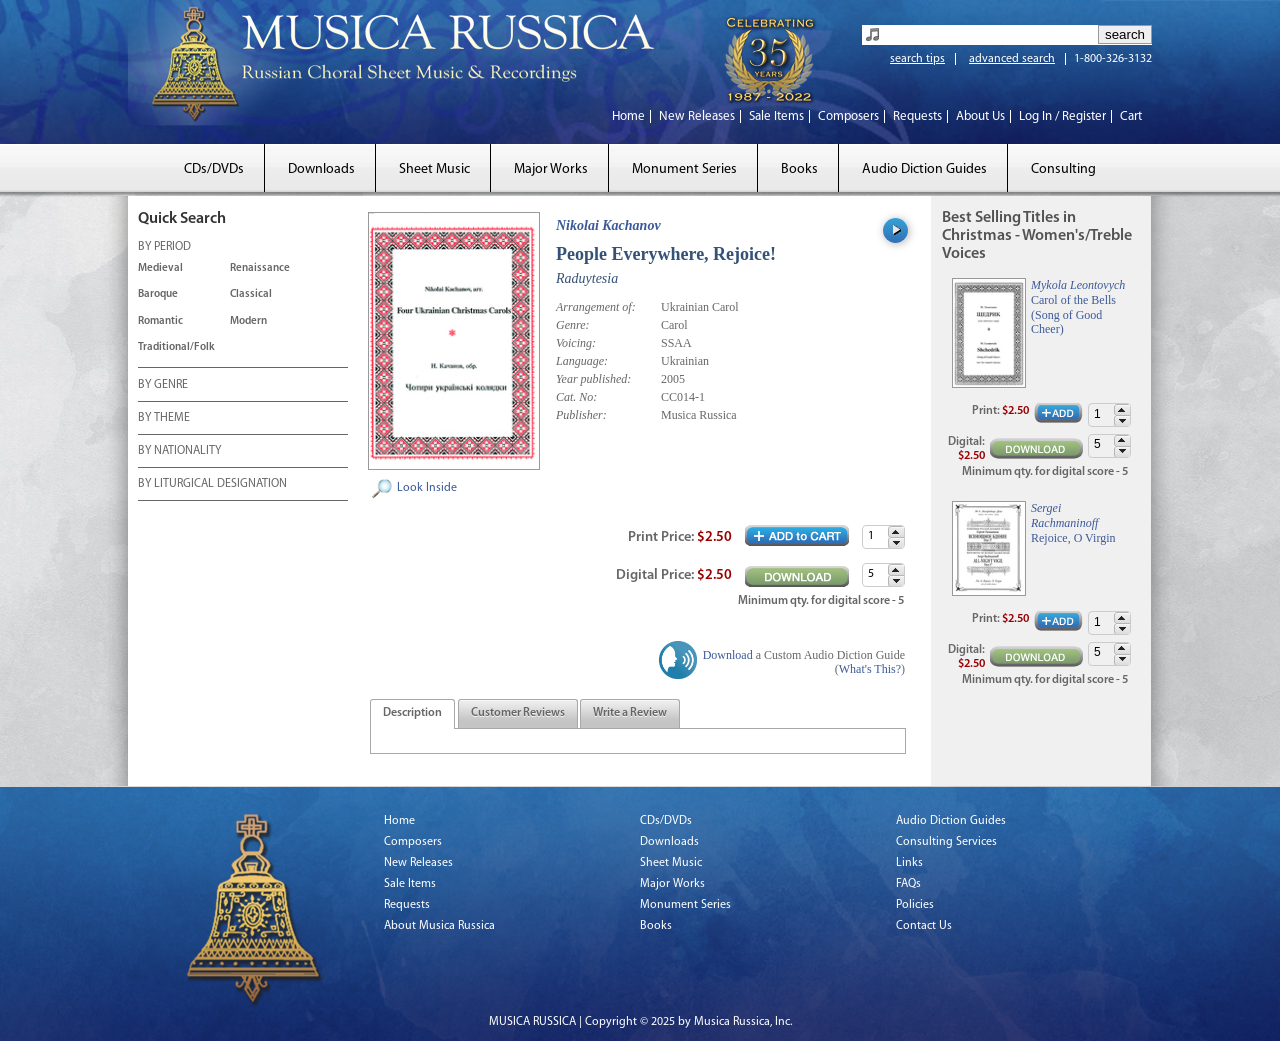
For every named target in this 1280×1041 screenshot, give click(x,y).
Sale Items (776, 116)
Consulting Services (946, 842)
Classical (251, 294)
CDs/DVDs (214, 169)
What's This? (870, 669)
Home (628, 116)
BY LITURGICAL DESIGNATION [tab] (212, 485)
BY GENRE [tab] (163, 386)
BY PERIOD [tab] (164, 248)
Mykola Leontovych (1078, 285)
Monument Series (684, 169)
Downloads (321, 169)
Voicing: (576, 343)
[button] (896, 531)
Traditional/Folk (176, 347)
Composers (848, 116)
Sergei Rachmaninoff (1064, 515)
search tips (917, 59)
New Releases (697, 116)
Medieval (160, 268)
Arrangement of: (596, 307)
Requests (917, 116)
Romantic (160, 321)
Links (909, 863)
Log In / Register (1062, 116)
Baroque (158, 294)
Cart (1131, 116)
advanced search (1012, 59)
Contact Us (924, 926)
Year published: (593, 379)
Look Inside (427, 488)
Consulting (1063, 169)
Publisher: (581, 415)
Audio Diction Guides (924, 169)
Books (799, 169)
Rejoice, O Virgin (1073, 538)
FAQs (908, 884)
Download (728, 655)
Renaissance (260, 268)
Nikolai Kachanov (608, 225)
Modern (248, 321)
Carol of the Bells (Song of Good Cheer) (1073, 314)
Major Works (551, 169)
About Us (980, 116)
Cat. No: (576, 397)
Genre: (573, 325)
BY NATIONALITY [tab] (179, 452)
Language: (582, 361)
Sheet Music (434, 169)
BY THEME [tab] (164, 419)
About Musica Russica (439, 926)
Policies (915, 905)
